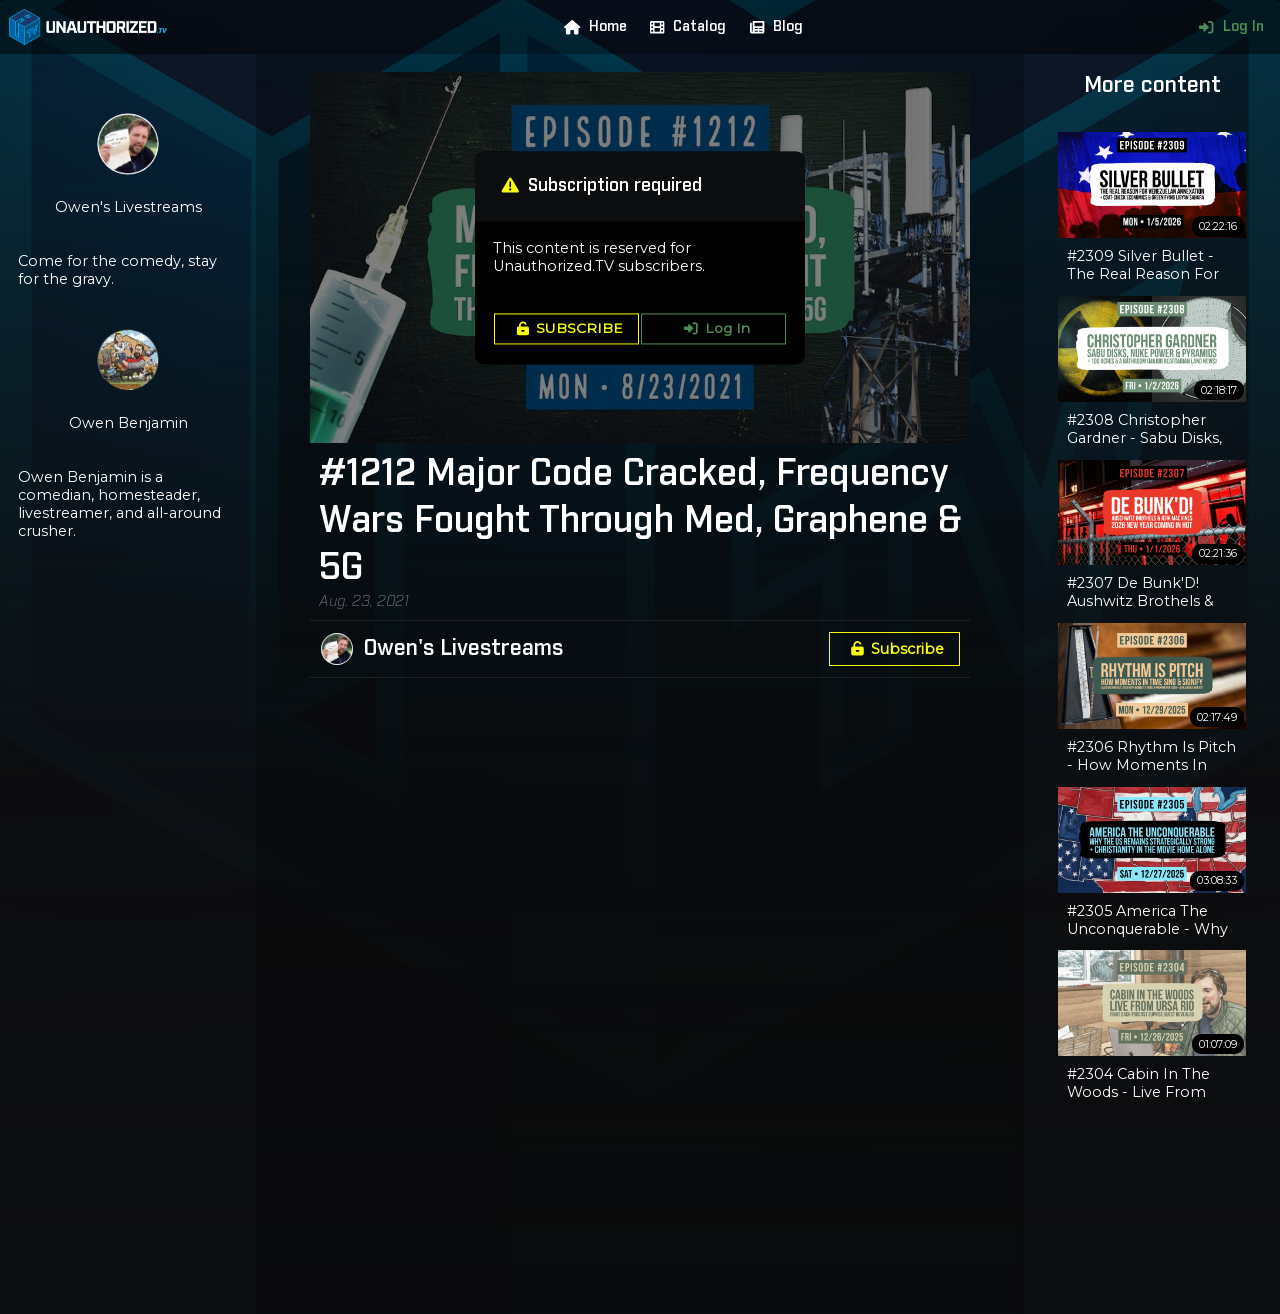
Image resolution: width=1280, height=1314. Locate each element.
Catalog (683, 27)
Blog (772, 27)
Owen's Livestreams (463, 649)
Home (591, 27)
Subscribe (894, 649)
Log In (1226, 27)
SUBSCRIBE (566, 329)
